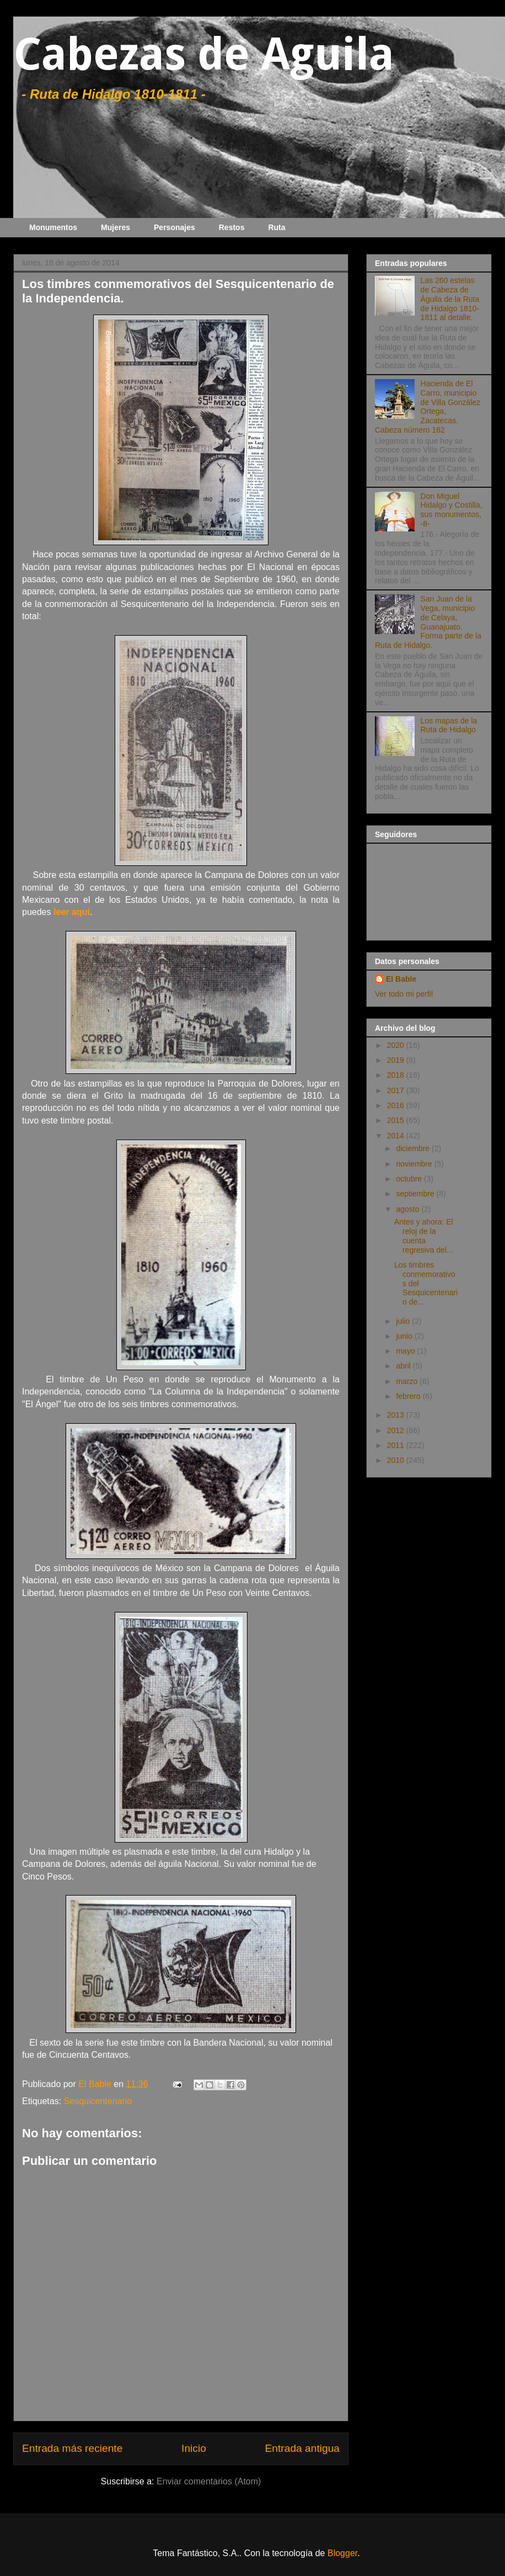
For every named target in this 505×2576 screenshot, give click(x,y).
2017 (396, 1090)
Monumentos (53, 227)
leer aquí (71, 912)
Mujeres (115, 227)
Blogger (342, 2553)
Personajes (174, 227)
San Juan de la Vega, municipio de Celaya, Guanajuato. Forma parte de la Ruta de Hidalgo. (428, 622)
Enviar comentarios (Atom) (209, 2481)
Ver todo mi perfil (404, 993)
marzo (408, 1381)
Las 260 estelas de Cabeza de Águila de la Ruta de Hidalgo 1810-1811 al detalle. (450, 299)
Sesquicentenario (98, 2101)
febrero (409, 1396)
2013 (396, 1415)
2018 (396, 1075)
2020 (396, 1045)
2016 (396, 1105)
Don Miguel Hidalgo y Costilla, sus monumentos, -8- (451, 510)
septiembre (416, 1193)
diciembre (414, 1148)
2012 (396, 1430)
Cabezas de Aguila (203, 54)
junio (405, 1336)
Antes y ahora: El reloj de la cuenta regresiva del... (423, 1235)
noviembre (415, 1163)
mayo (406, 1350)
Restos (232, 227)
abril (404, 1365)
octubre (410, 1178)
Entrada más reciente (72, 2448)
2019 (396, 1060)
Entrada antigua (302, 2448)
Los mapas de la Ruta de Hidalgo (449, 725)
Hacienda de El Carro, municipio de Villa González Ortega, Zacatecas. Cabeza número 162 (427, 406)
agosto (408, 1209)
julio (404, 1321)
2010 (396, 1460)
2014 (396, 1135)
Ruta (276, 227)
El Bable (401, 979)
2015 (396, 1120)
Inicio (193, 2448)
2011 (396, 1445)
